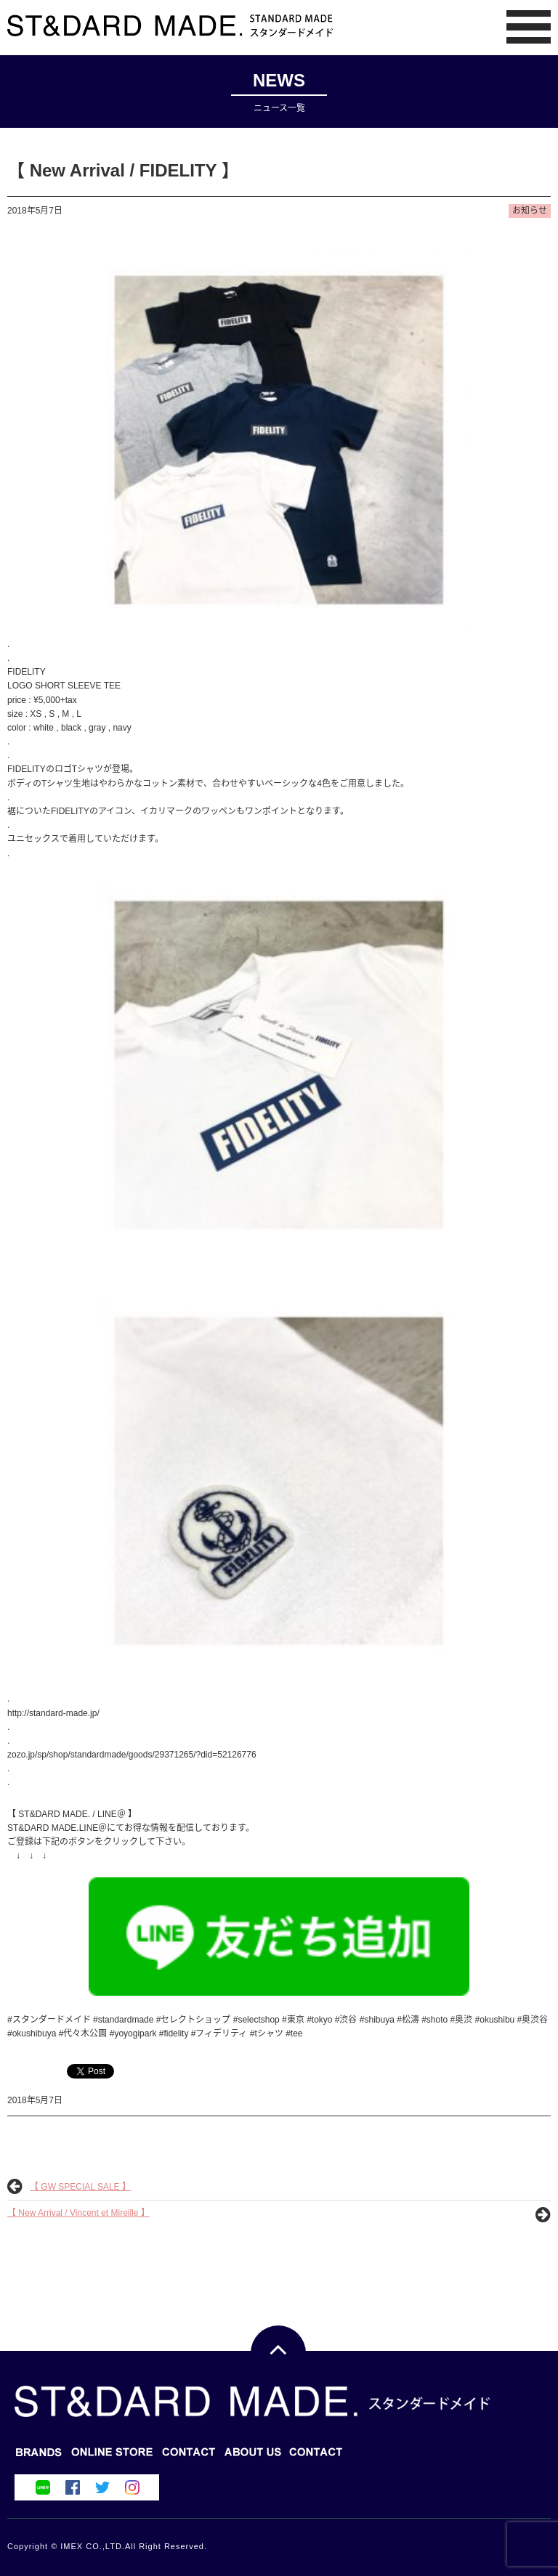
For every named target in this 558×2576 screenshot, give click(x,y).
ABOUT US (316, 2456)
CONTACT (253, 2456)
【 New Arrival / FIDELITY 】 (123, 170)
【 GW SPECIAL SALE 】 (80, 2187)
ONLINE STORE (189, 2456)
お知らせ (529, 211)
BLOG (112, 2456)
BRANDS (39, 2456)
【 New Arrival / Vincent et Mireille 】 (78, 2213)
